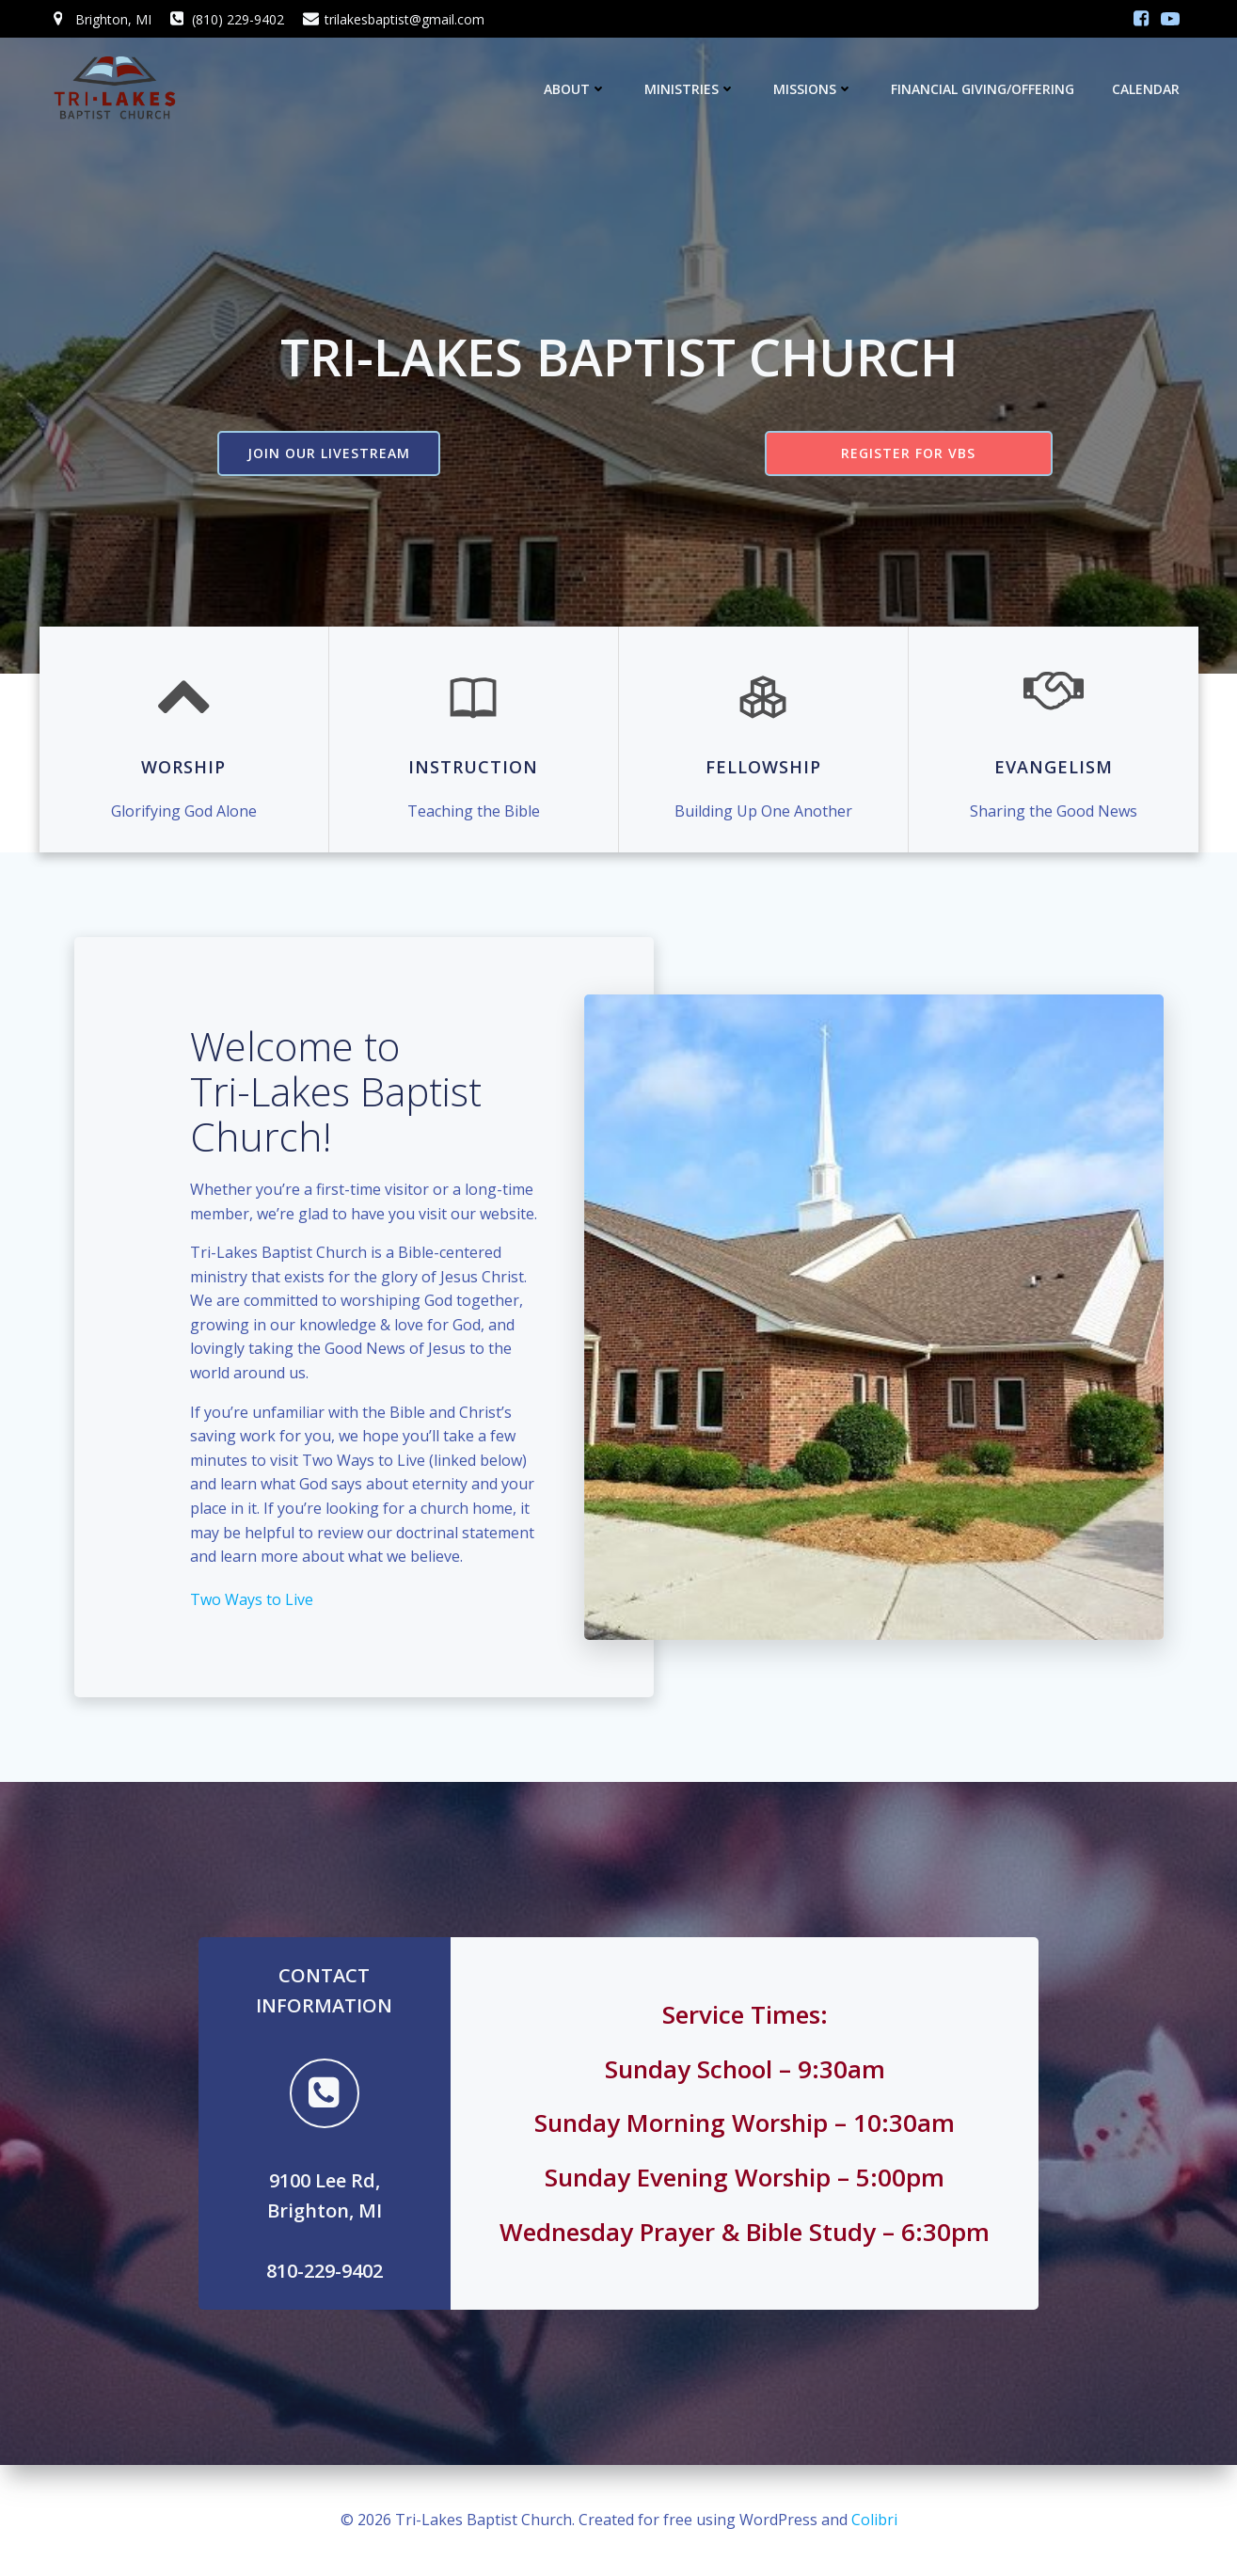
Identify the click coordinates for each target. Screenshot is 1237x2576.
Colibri (874, 2519)
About (575, 89)
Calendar (1146, 89)
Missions (813, 89)
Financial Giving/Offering (982, 89)
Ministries (690, 89)
